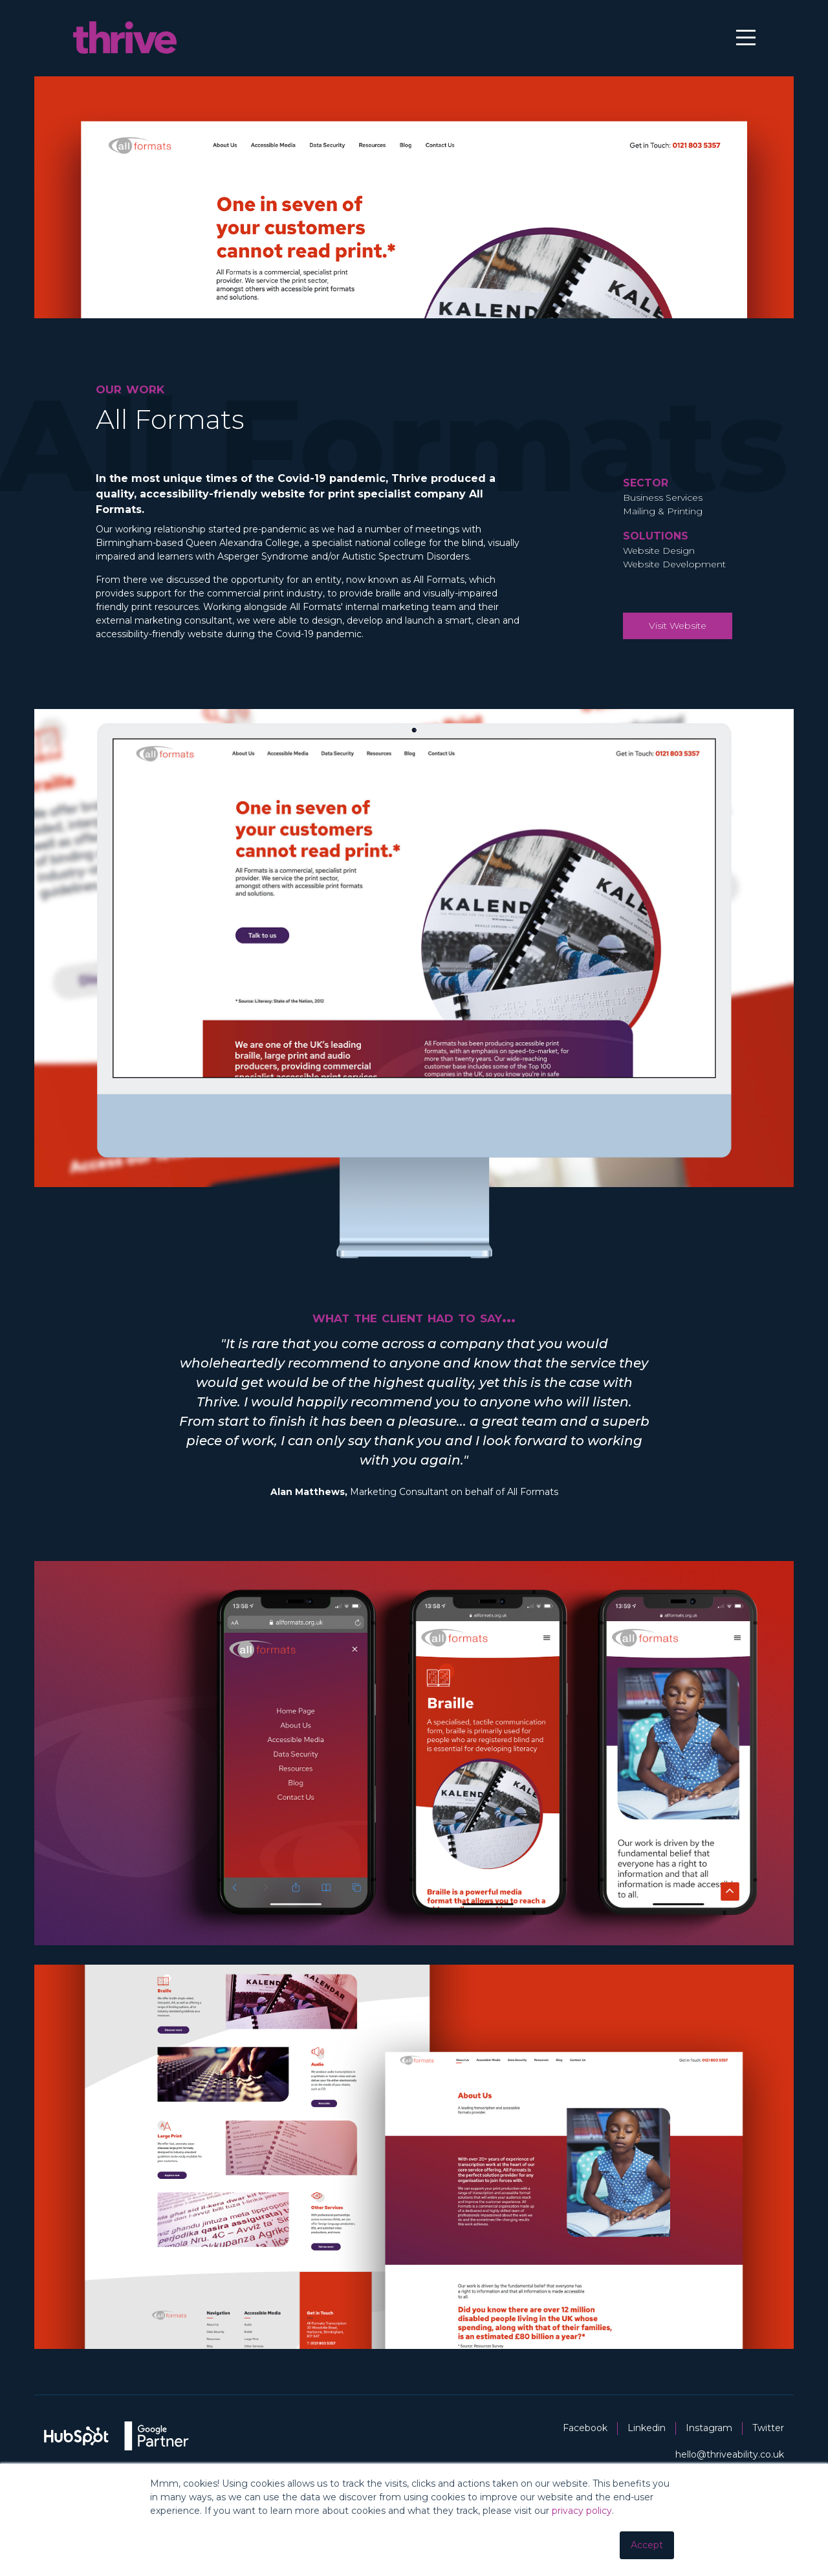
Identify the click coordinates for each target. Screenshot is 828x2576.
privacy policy (582, 2510)
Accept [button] (647, 2545)
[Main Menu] (735, 41)
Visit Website (677, 649)
